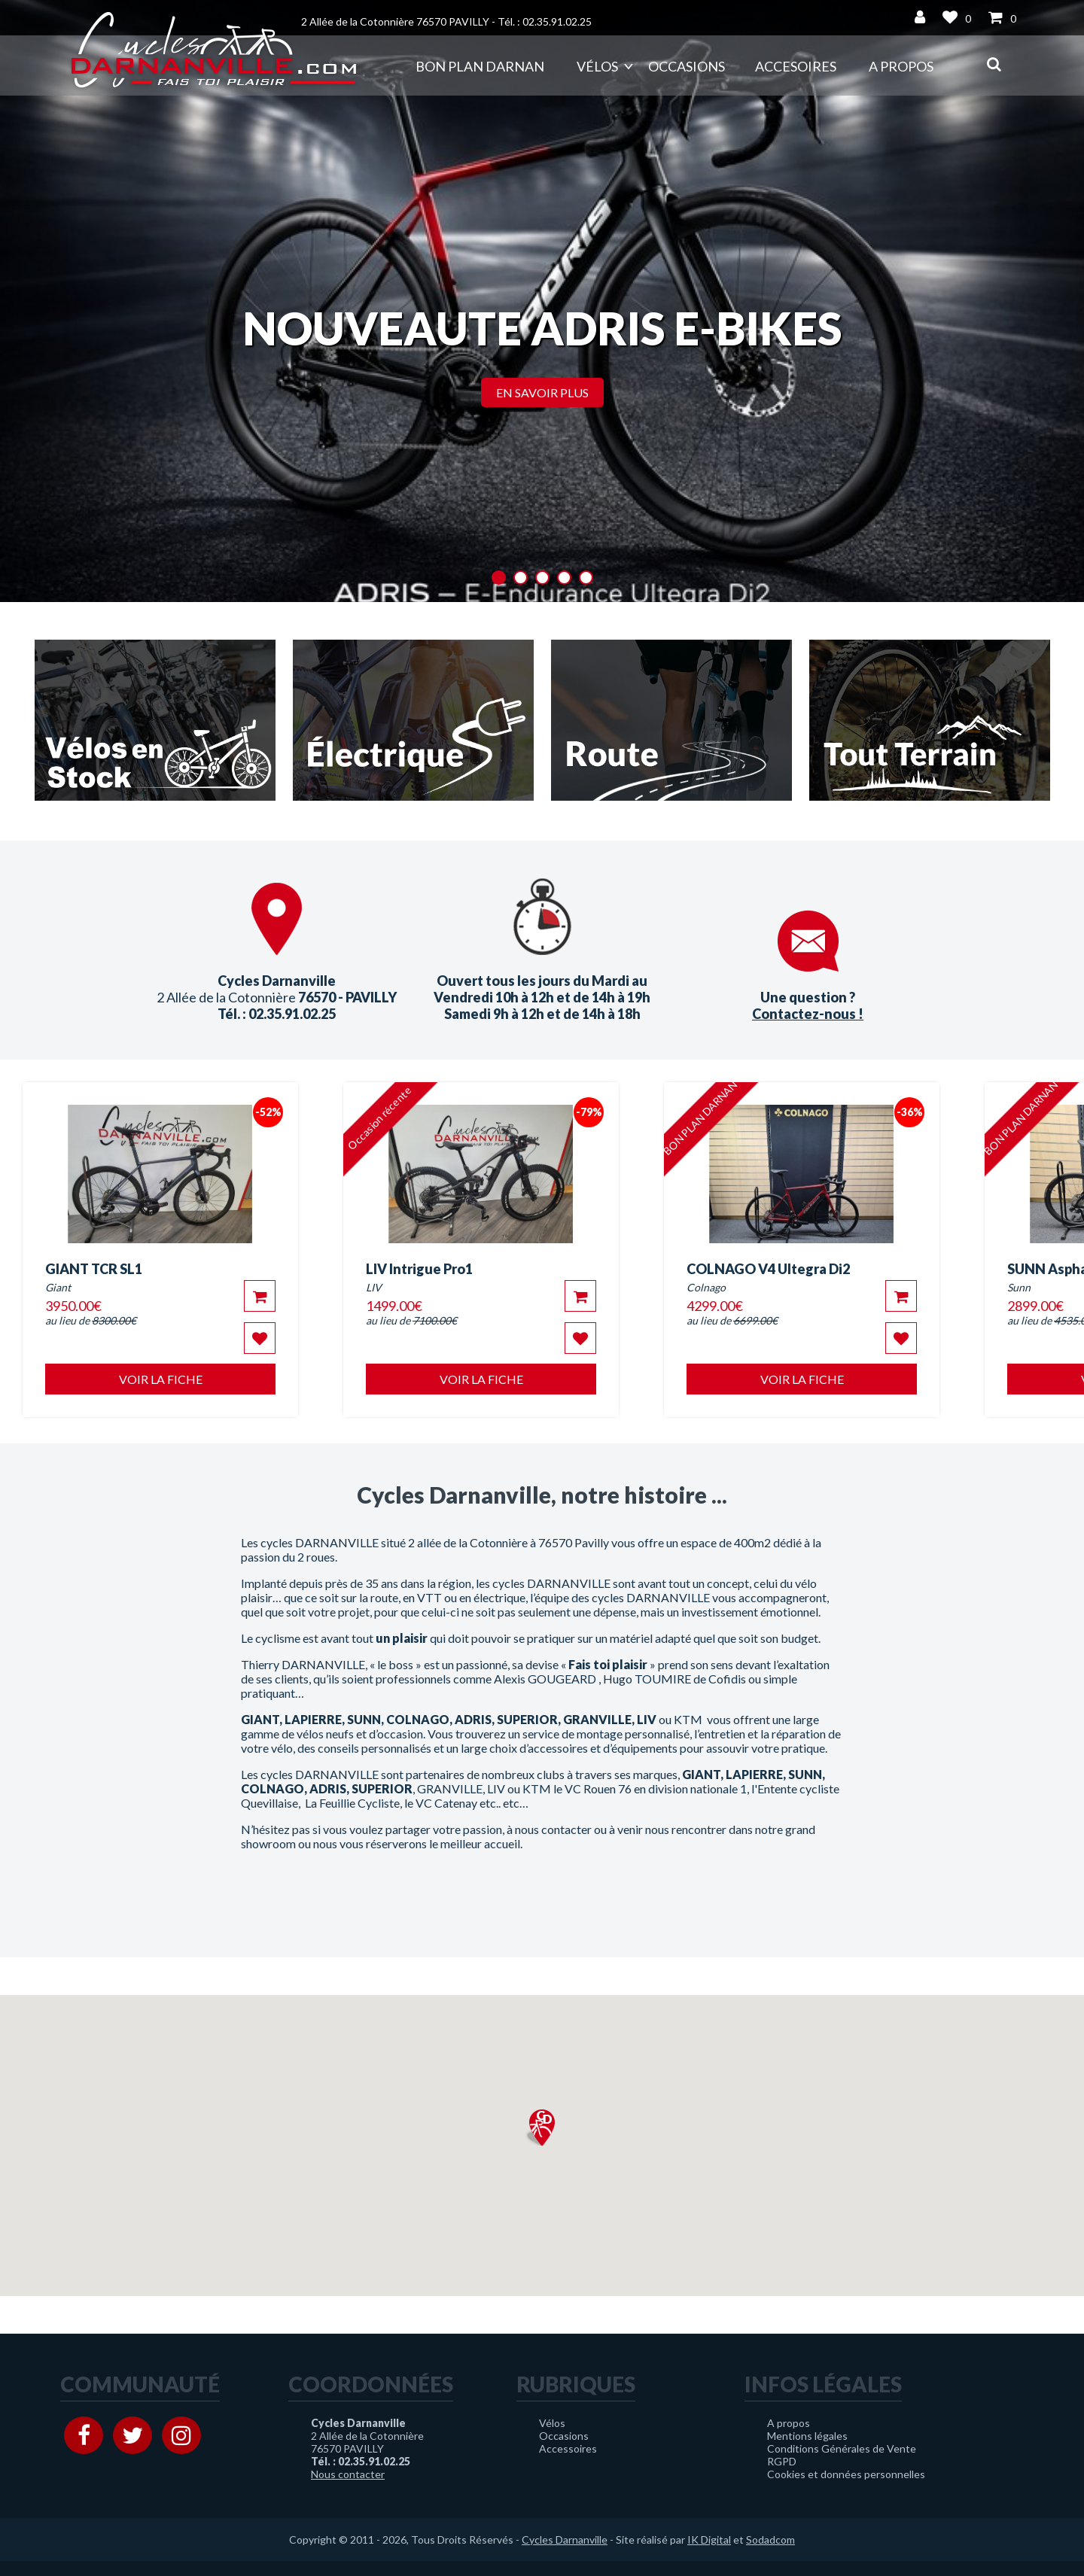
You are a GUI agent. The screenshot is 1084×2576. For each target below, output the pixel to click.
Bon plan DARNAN (480, 66)
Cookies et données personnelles (846, 2474)
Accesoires (795, 66)
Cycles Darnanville (564, 2539)
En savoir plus (542, 392)
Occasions (686, 66)
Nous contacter (348, 2474)
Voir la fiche (160, 1379)
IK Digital (709, 2539)
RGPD (781, 2461)
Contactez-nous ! (807, 1013)
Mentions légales (807, 2435)
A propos (901, 66)
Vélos (597, 66)
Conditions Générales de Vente (841, 2448)
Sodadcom (770, 2539)
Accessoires (568, 2448)
